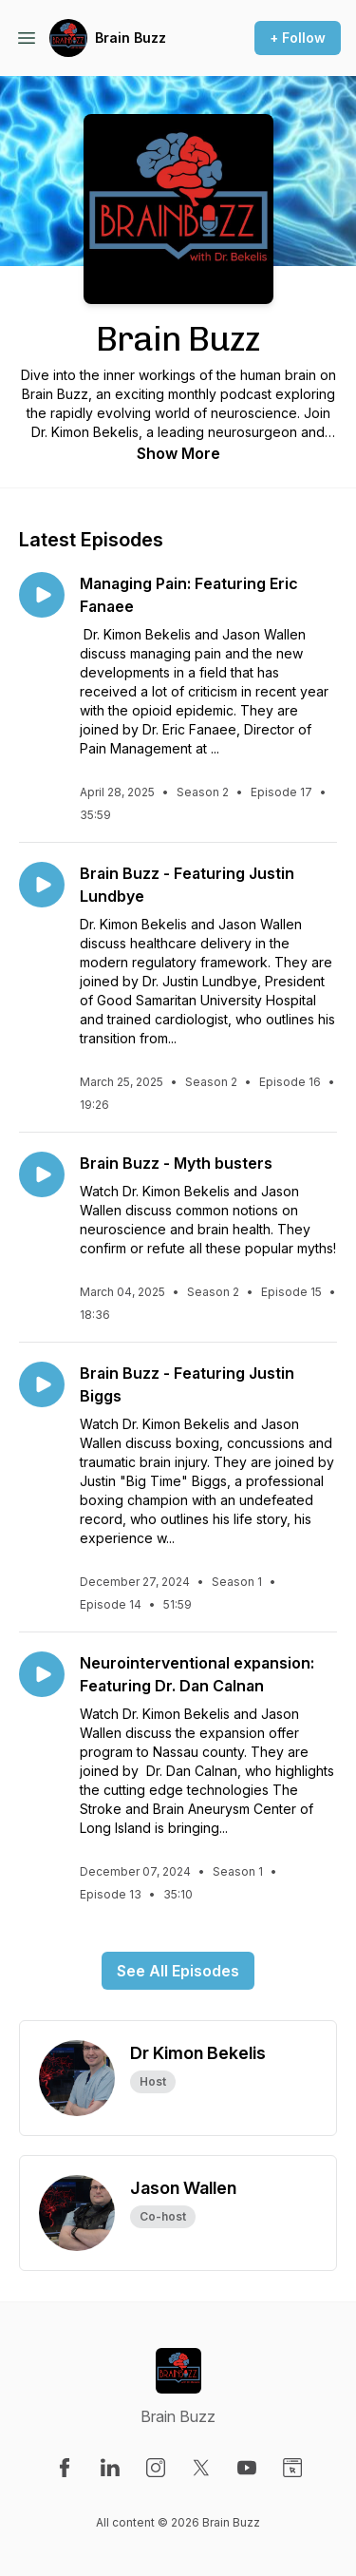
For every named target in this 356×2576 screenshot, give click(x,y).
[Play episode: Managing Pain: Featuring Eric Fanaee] (42, 595)
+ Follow (298, 37)
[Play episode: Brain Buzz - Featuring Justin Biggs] (42, 1384)
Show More (178, 453)
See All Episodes (178, 1970)
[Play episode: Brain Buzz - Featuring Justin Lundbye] (42, 884)
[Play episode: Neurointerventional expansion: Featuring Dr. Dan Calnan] (42, 1674)
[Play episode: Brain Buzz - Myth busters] (42, 1174)
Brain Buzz (130, 37)
